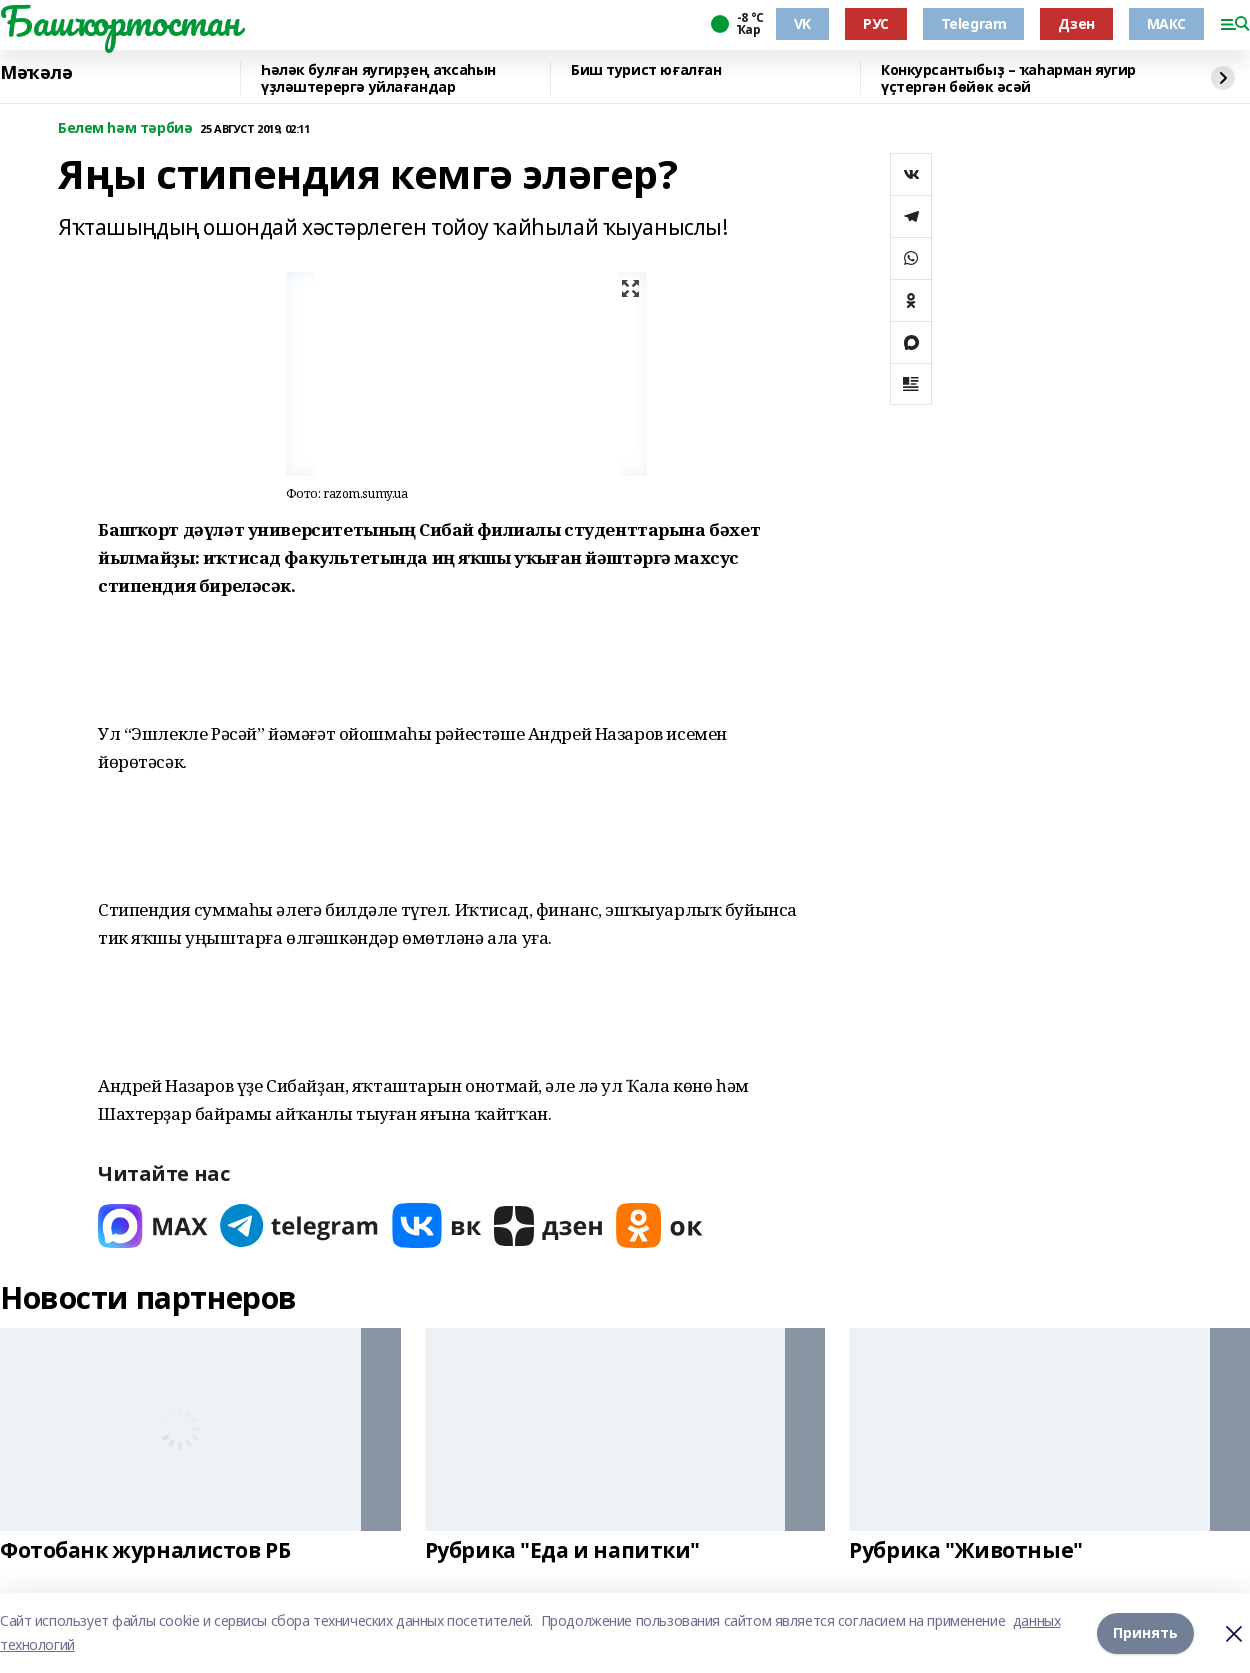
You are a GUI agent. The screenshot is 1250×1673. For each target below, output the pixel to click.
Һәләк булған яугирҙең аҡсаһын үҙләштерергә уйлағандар (378, 78)
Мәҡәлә (36, 73)
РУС (876, 23)
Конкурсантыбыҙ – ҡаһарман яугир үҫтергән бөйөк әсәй (1008, 78)
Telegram (974, 23)
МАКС (1166, 23)
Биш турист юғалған (646, 70)
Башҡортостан (120, 21)
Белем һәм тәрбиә (125, 128)
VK (802, 23)
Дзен (1076, 23)
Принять (1145, 1632)
